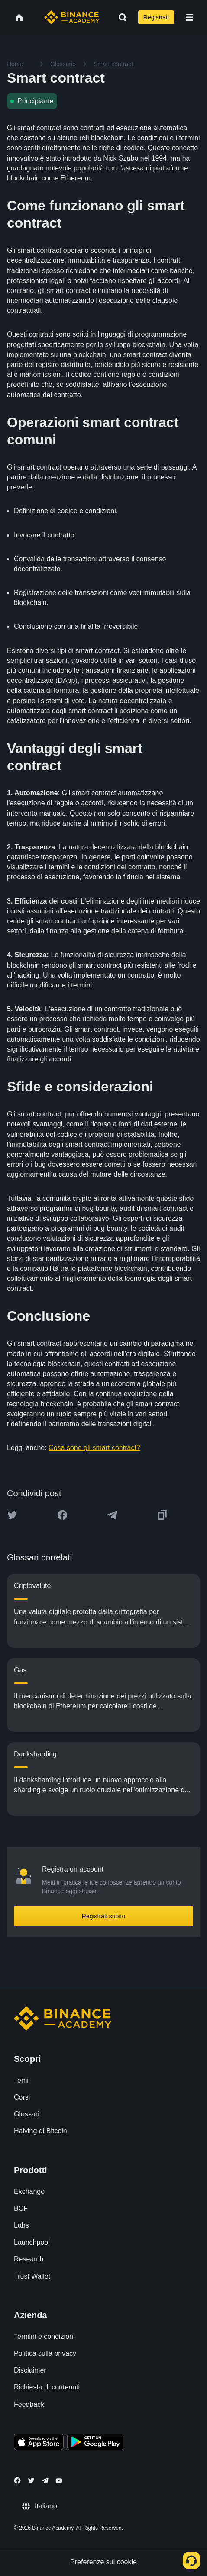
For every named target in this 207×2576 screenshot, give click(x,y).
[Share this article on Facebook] (62, 1515)
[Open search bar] (120, 17)
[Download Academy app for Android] (95, 2443)
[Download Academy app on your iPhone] (39, 2443)
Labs (21, 2225)
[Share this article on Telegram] (112, 1515)
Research (28, 2259)
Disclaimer (30, 2370)
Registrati (156, 17)
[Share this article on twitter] (12, 1515)
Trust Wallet (32, 2276)
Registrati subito (103, 1916)
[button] (189, 17)
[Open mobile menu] (189, 17)
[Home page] (71, 17)
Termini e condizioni (44, 2336)
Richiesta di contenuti (47, 2387)
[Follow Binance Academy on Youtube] (58, 2480)
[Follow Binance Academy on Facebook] (17, 2480)
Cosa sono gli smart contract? (94, 1447)
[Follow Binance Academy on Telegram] (45, 2480)
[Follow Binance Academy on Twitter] (31, 2480)
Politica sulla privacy (45, 2353)
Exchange (29, 2191)
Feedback (29, 2404)
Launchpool (32, 2242)
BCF (21, 2208)
